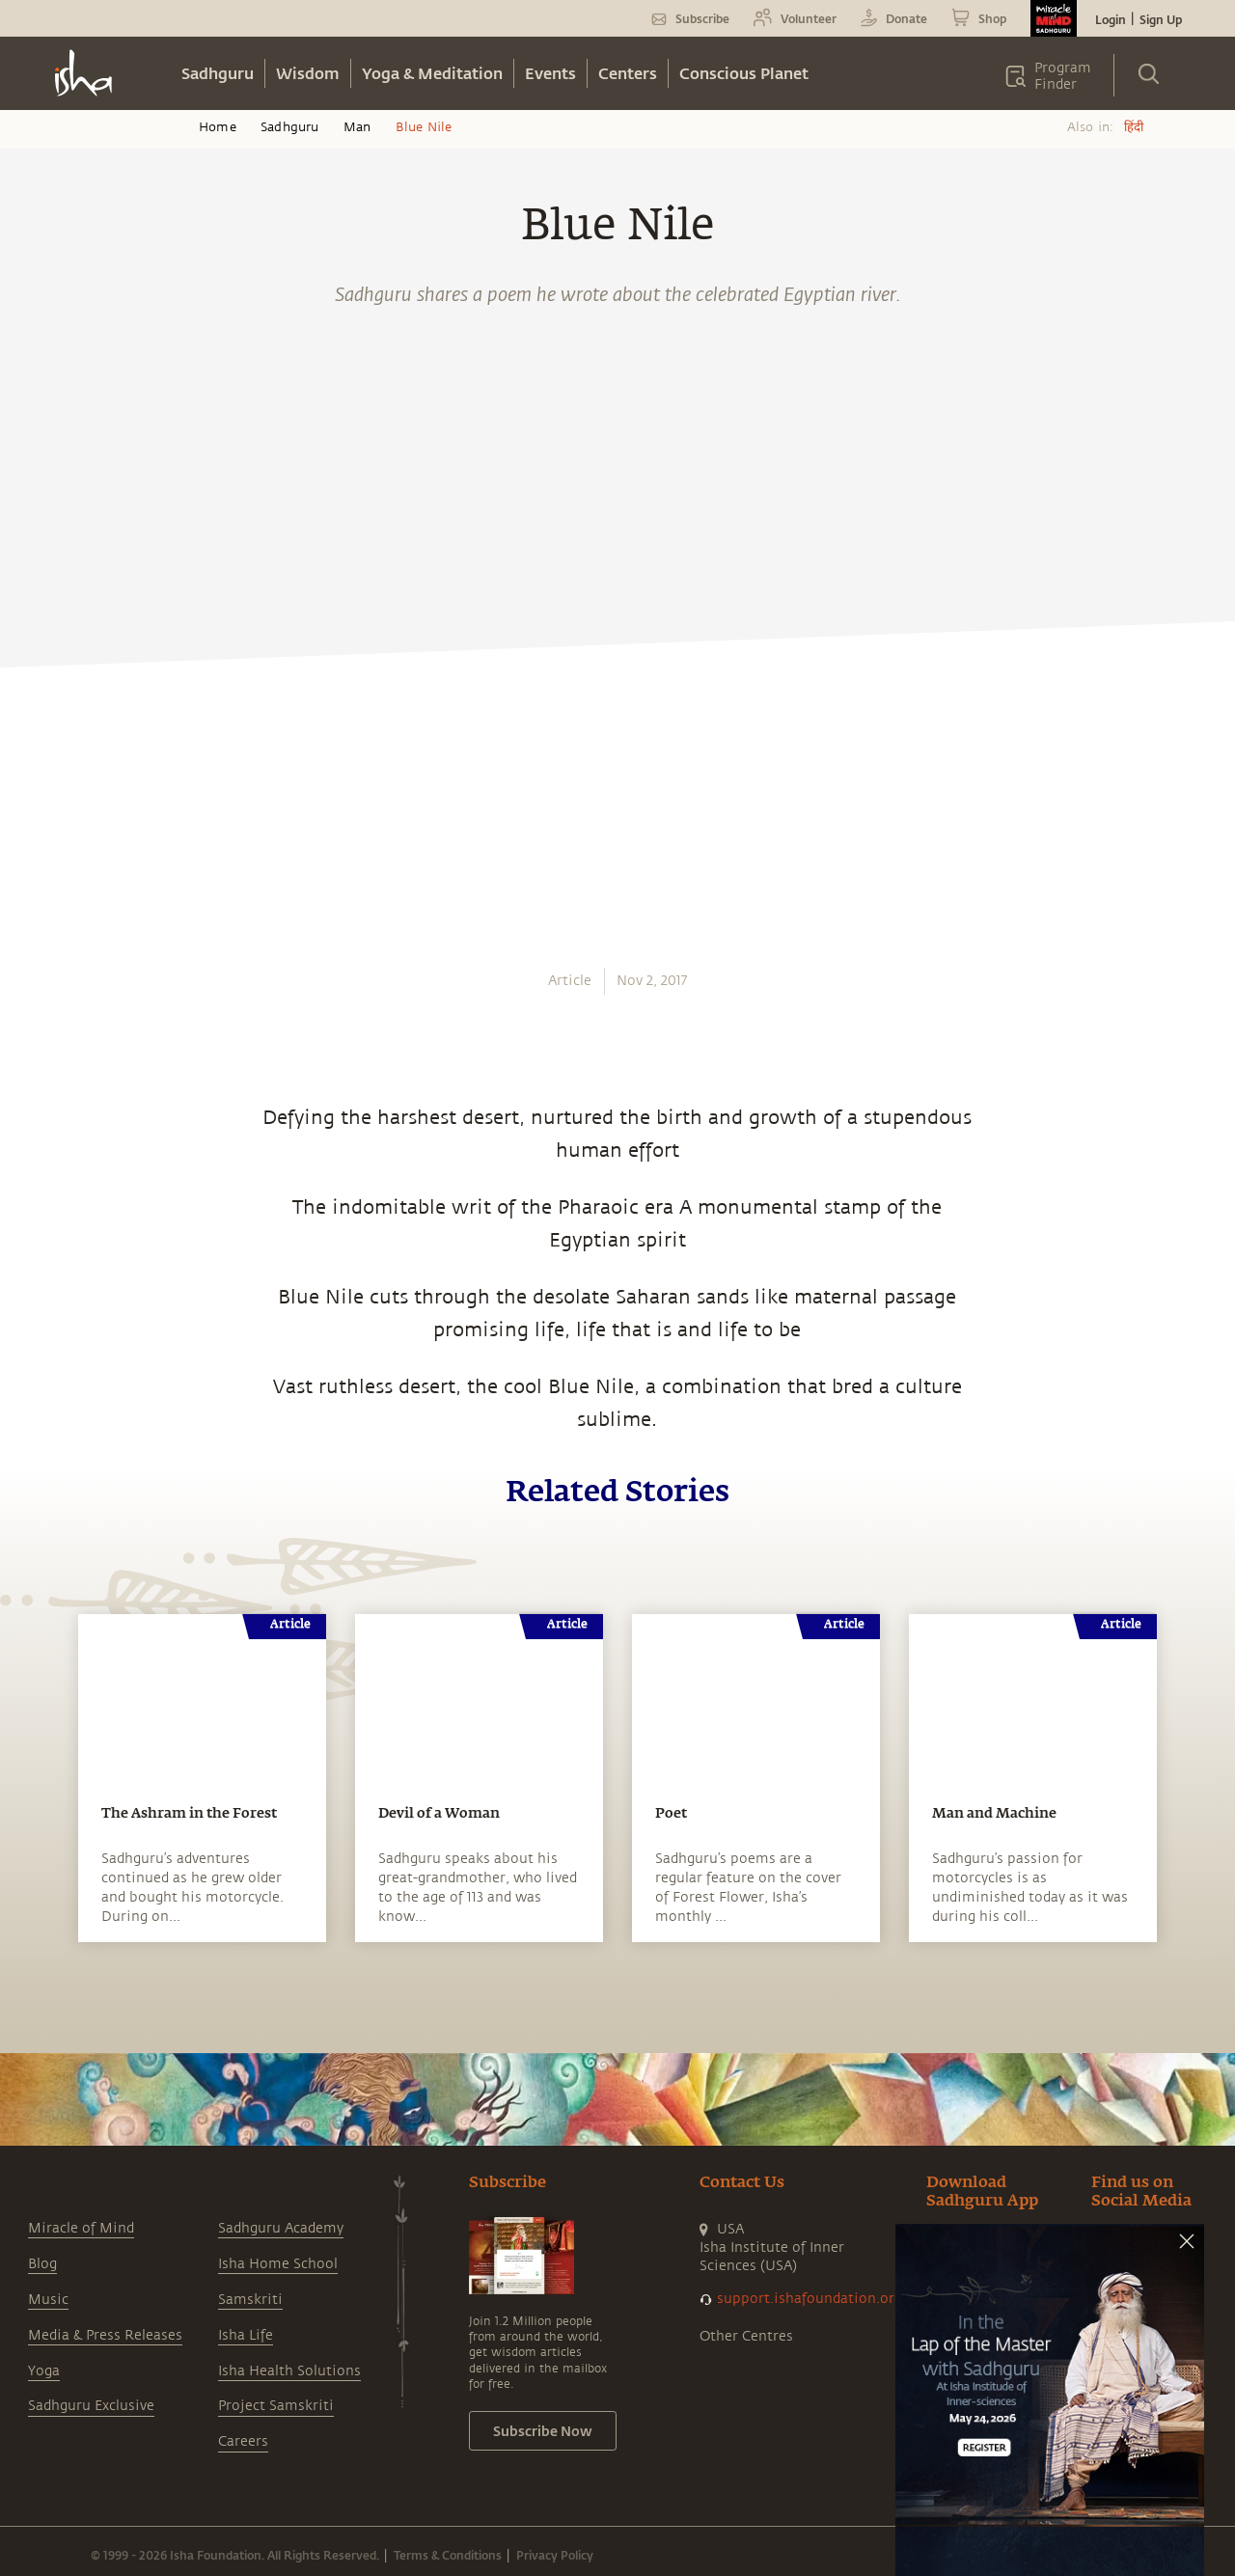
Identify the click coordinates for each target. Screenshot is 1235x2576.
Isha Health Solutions (289, 2371)
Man (357, 127)
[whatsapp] (41, 909)
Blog (42, 2264)
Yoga (44, 2371)
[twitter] (35, 999)
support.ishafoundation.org (809, 2298)
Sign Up (1160, 19)
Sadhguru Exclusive (91, 2405)
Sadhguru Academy (280, 2228)
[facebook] (36, 954)
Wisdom (308, 73)
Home (217, 127)
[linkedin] (35, 1044)
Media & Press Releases (105, 2335)
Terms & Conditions (448, 2554)
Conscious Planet (744, 73)
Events (550, 73)
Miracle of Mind (81, 2228)
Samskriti (250, 2299)
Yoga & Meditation (432, 73)
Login (1110, 19)
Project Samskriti (276, 2405)
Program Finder (1062, 76)
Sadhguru (217, 73)
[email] (35, 1088)
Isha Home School (278, 2264)
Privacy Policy (554, 2554)
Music (48, 2299)
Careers (243, 2441)
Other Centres (746, 2336)
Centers (627, 73)
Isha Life (245, 2335)
